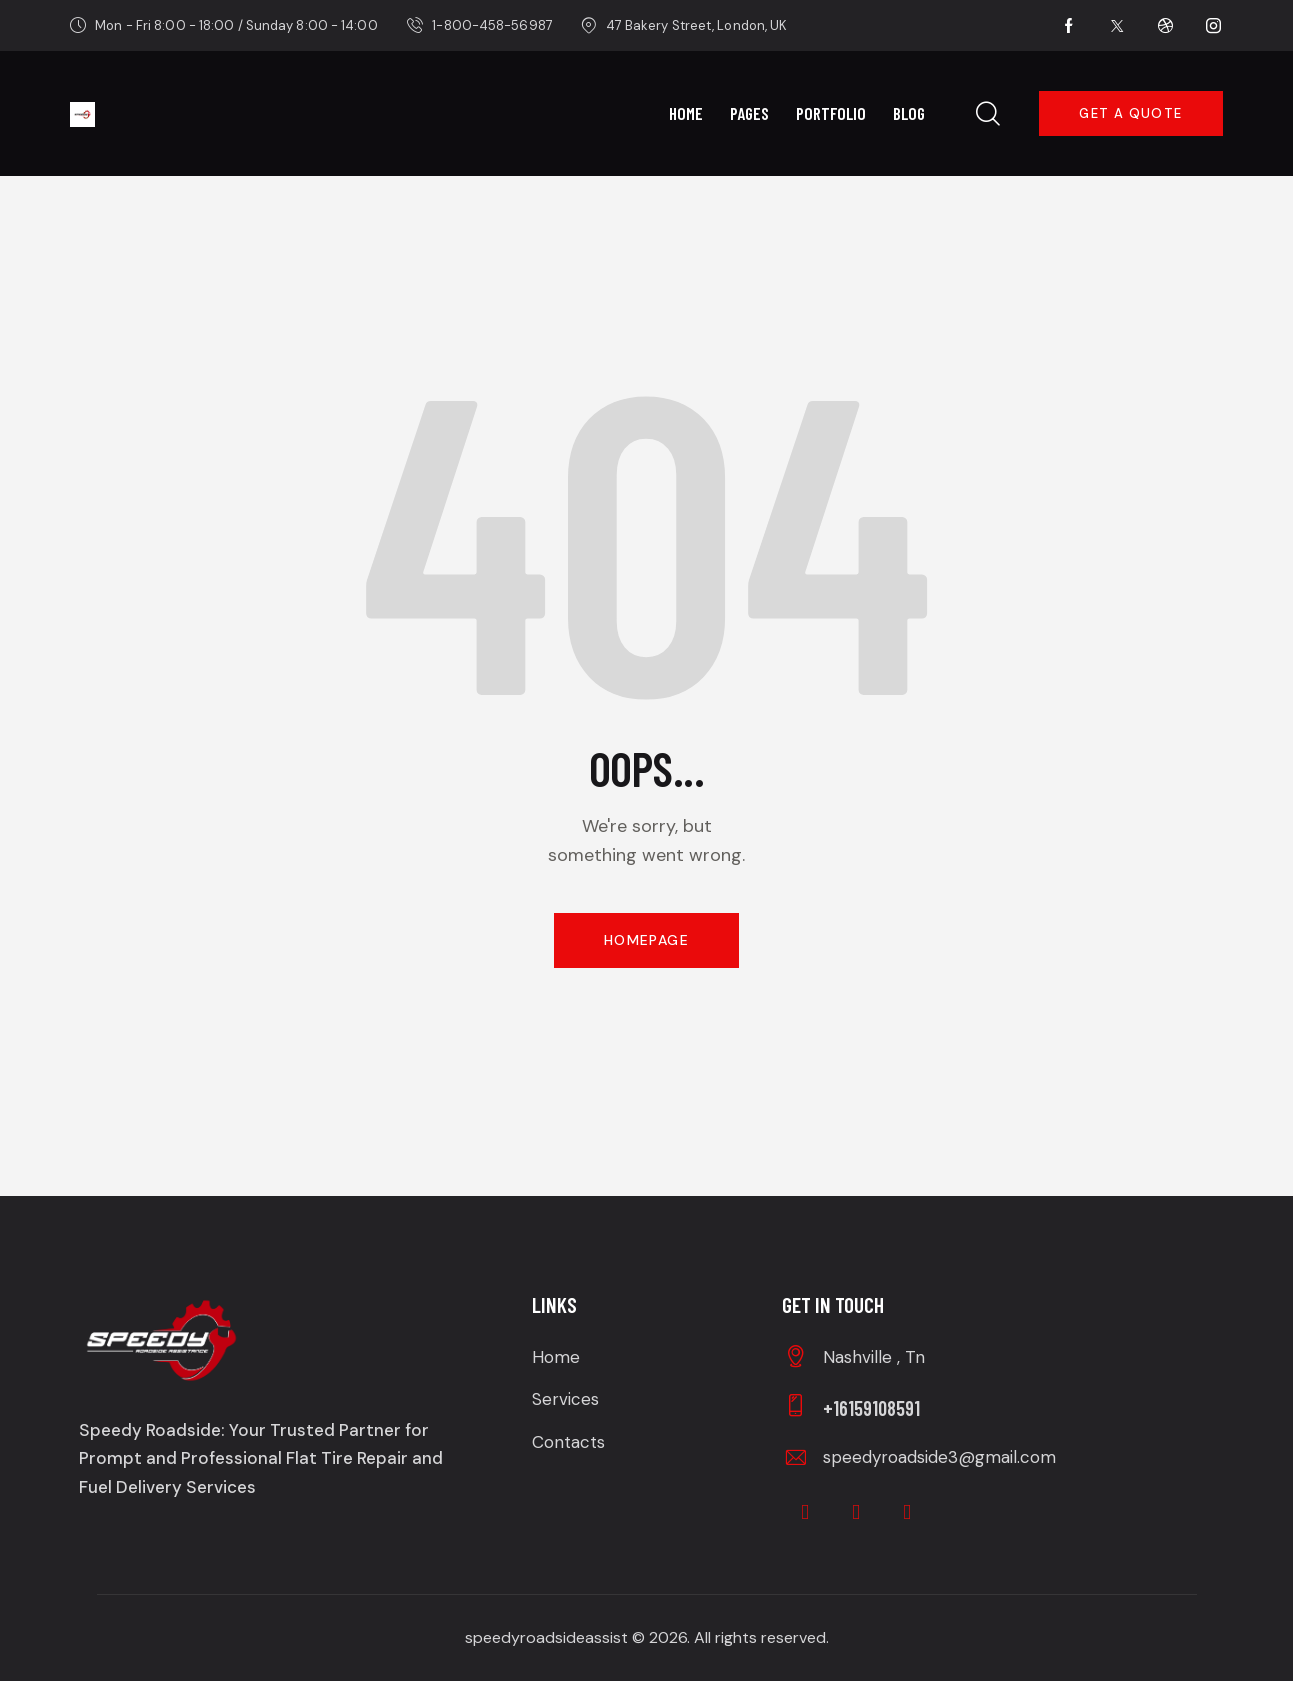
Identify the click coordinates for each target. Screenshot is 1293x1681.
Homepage (646, 940)
